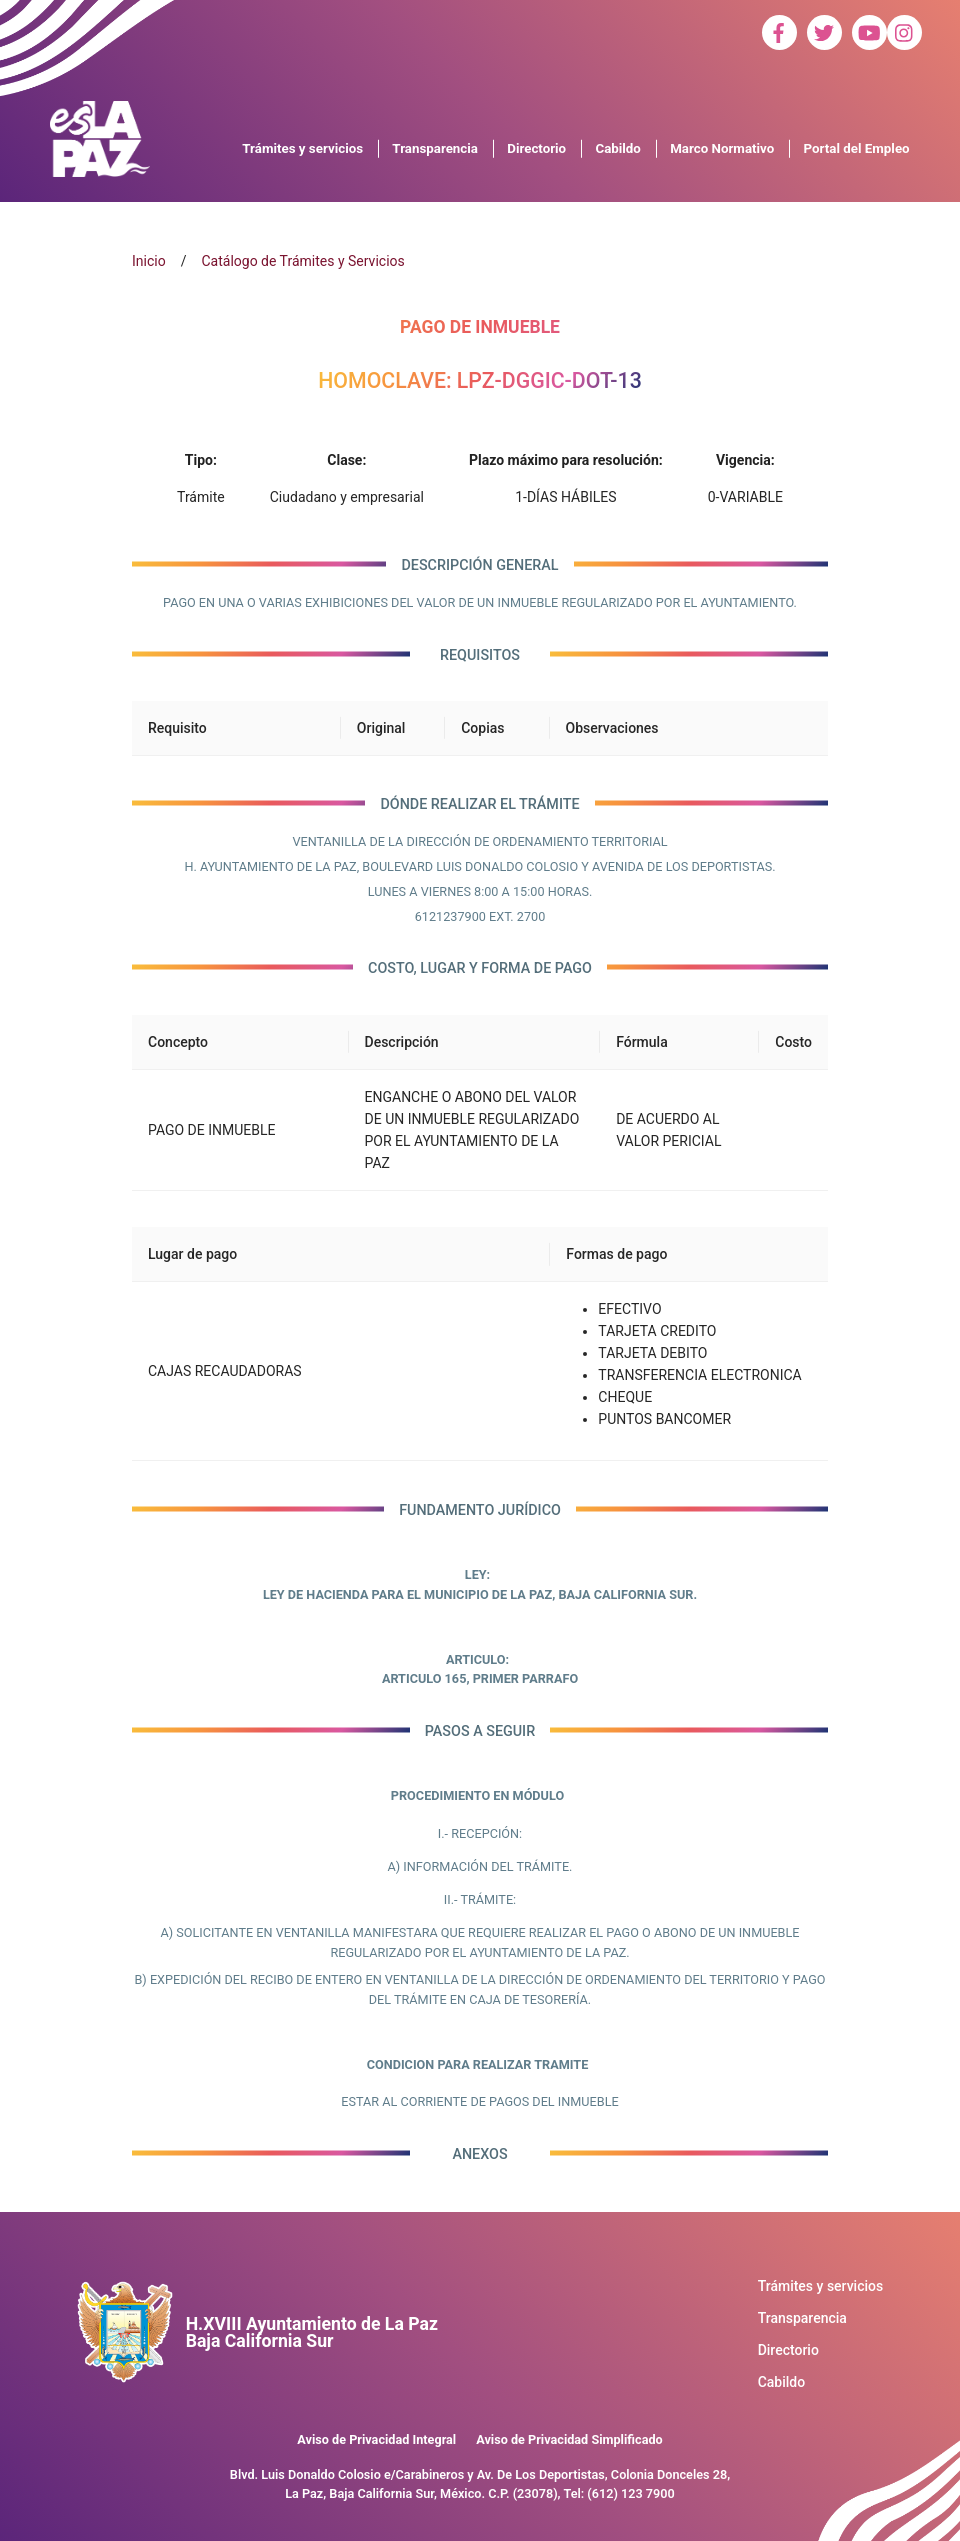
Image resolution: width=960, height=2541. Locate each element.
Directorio (788, 2350)
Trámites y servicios (821, 2286)
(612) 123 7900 (630, 2493)
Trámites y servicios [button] (302, 148)
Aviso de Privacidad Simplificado (569, 2439)
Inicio (149, 261)
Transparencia (802, 2318)
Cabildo (782, 2382)
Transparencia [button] (435, 148)
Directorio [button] (536, 148)
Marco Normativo (722, 148)
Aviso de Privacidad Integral (376, 2439)
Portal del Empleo (857, 148)
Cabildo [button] (617, 148)
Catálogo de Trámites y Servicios (302, 261)
